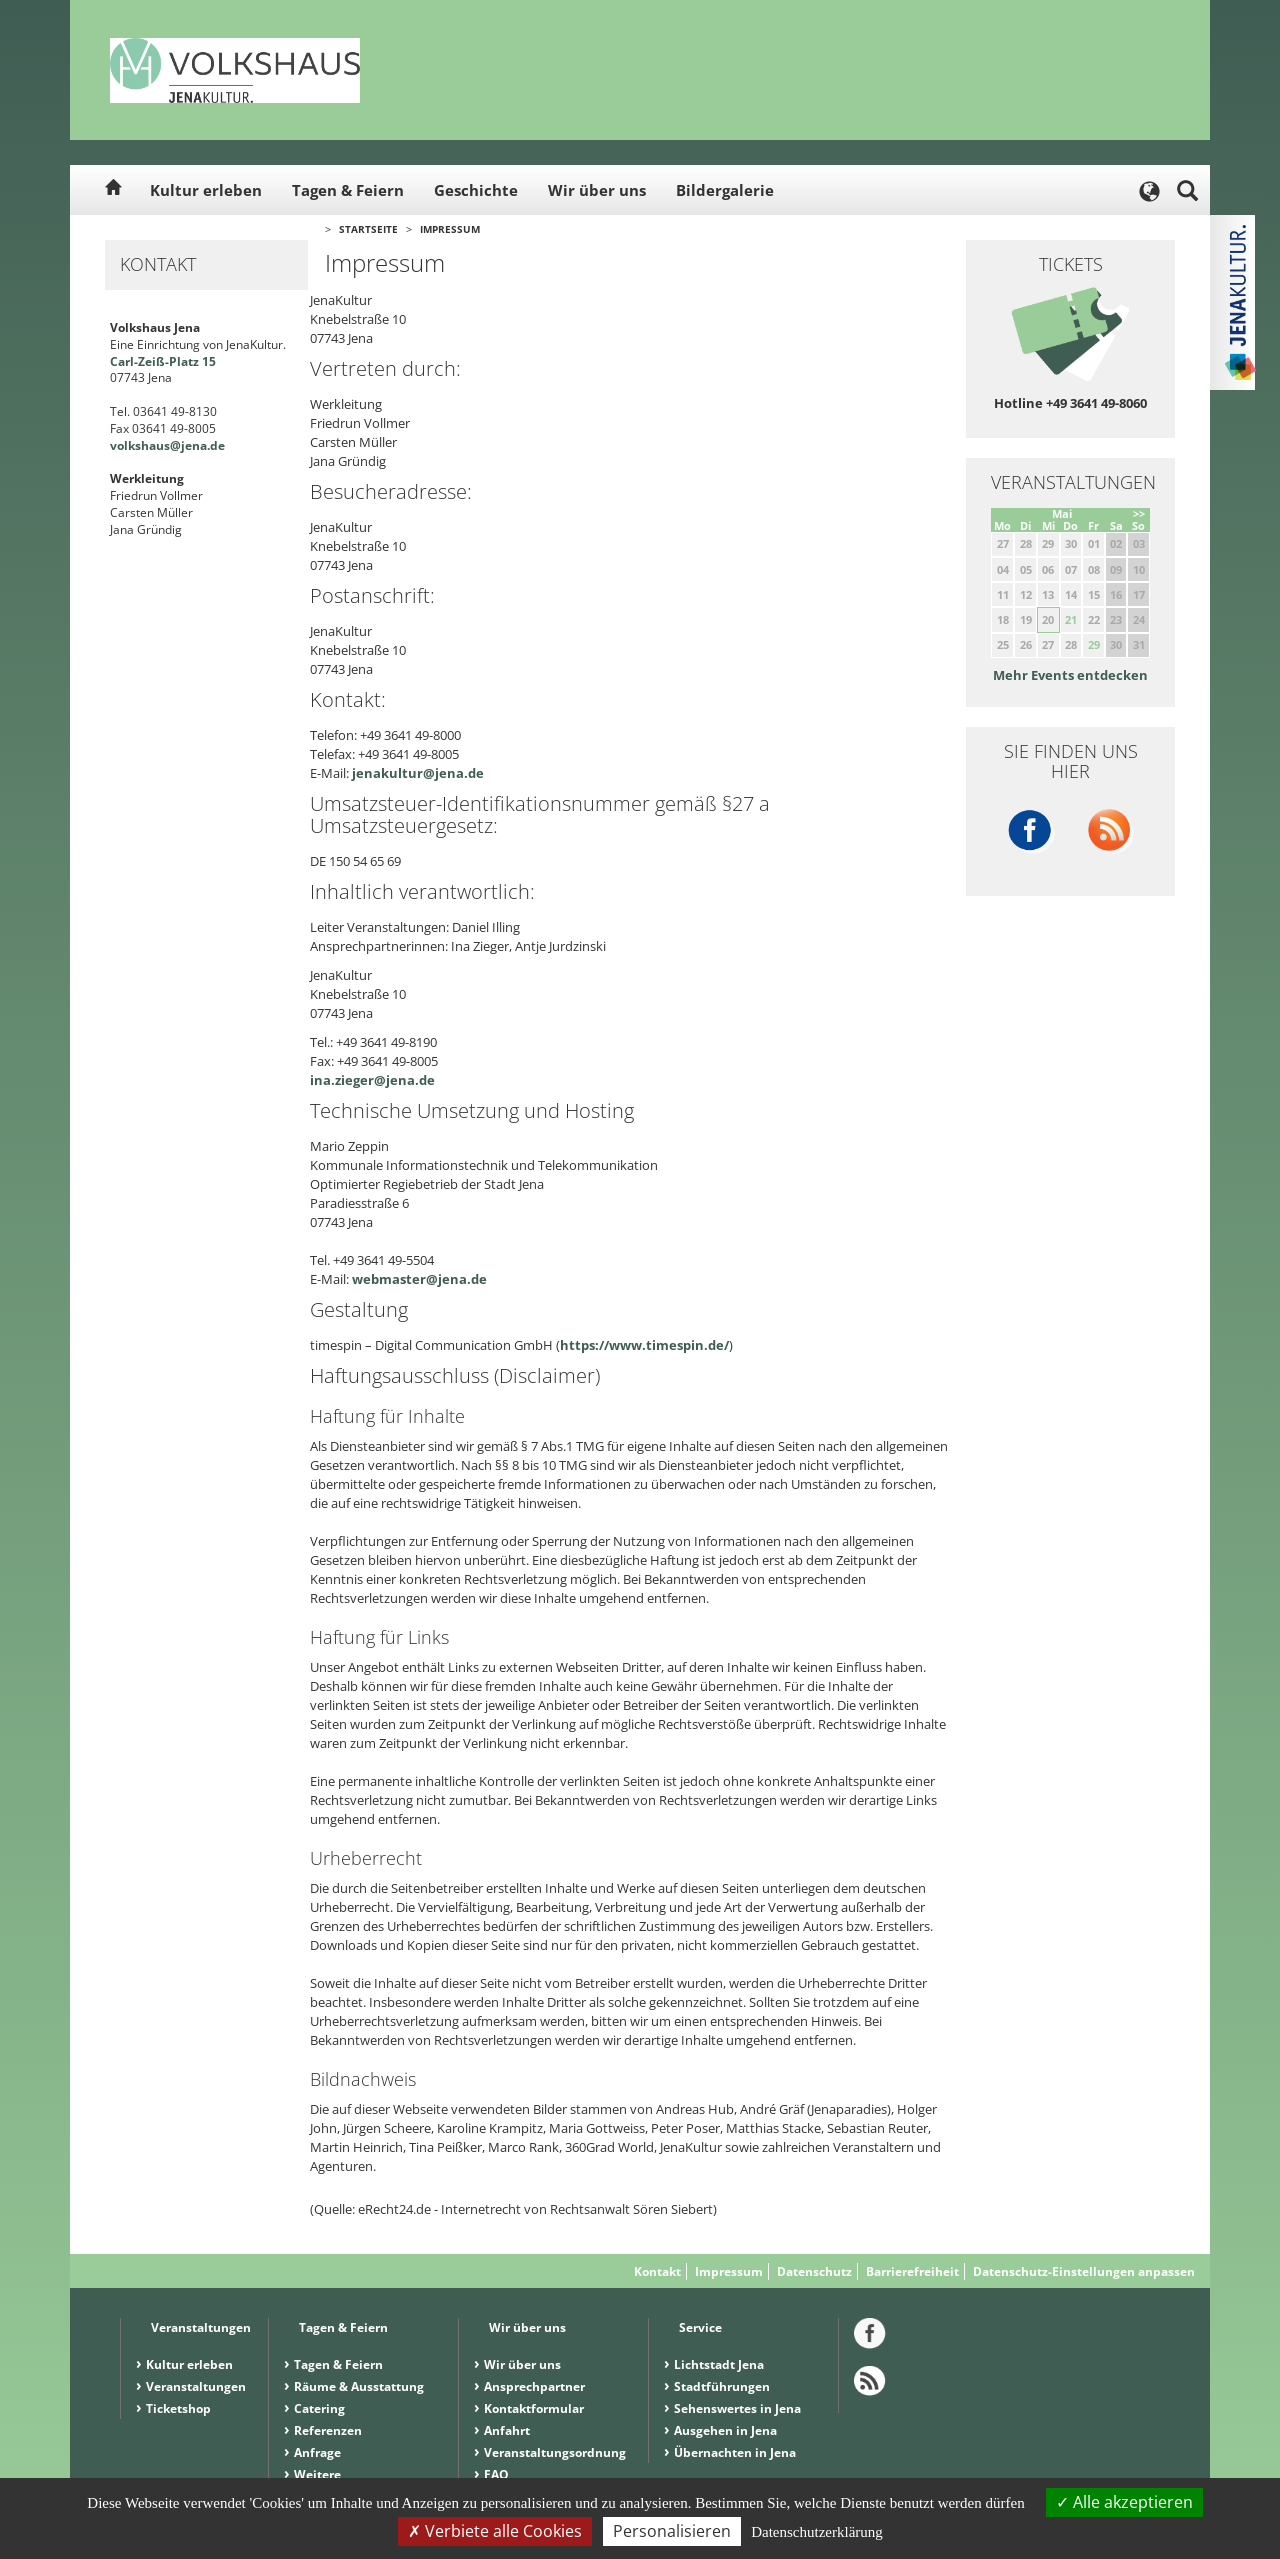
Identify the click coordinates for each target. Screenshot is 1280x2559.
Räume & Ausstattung (359, 2386)
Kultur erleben (206, 190)
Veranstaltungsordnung (555, 2452)
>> (1139, 513)
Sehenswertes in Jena (737, 2408)
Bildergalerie (725, 190)
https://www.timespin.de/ (644, 1345)
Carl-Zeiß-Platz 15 (163, 361)
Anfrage (317, 2452)
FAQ (496, 2474)
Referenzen (328, 2430)
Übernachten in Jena (735, 2452)
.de (216, 445)
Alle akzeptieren (1124, 2502)
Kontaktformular (534, 2408)
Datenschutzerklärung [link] (817, 2532)
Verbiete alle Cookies (495, 2531)
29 (1094, 644)
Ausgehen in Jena (725, 2430)
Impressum (450, 229)
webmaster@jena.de (419, 1279)
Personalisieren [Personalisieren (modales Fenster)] (672, 2531)
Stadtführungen (722, 2386)
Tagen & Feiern (348, 190)
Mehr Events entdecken (1070, 675)
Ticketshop (178, 2408)
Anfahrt (507, 2430)
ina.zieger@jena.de (372, 1080)
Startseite (368, 229)
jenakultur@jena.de (418, 773)
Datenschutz (814, 2271)
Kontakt (657, 2271)
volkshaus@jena (158, 445)
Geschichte (476, 190)
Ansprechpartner (534, 2386)
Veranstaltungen (196, 2386)
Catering (319, 2408)
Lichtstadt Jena (719, 2364)
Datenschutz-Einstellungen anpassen (1084, 2271)
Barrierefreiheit (912, 2271)
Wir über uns (597, 190)
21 (1071, 619)
